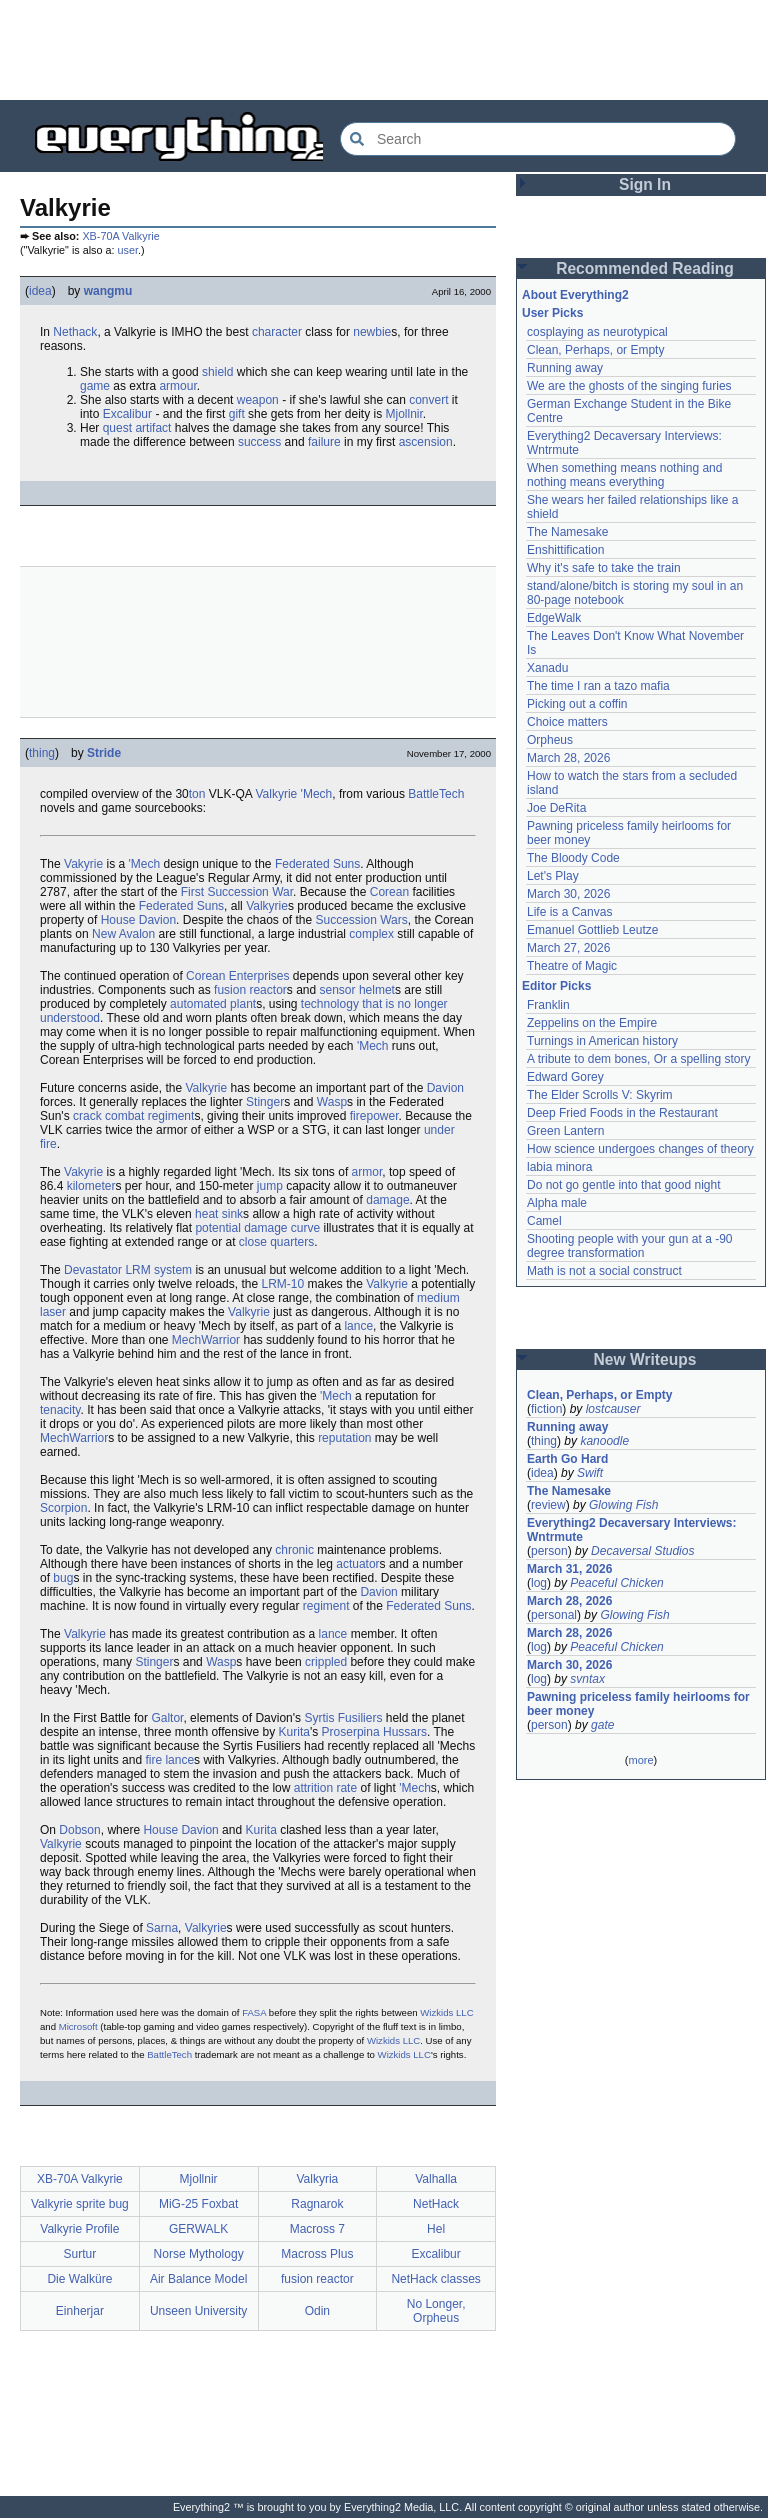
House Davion (138, 920)
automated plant (213, 1004)
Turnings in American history (602, 1041)
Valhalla (436, 2179)
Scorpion (63, 1508)
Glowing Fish (623, 1505)
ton (197, 794)
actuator (357, 1564)
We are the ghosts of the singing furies (629, 386)
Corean (389, 892)
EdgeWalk (554, 618)
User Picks (552, 313)
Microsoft (78, 2026)
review (548, 1505)
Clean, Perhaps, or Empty (595, 350)
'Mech (317, 794)
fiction (546, 1409)
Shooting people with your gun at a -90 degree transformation (629, 1246)
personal (554, 1615)
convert (428, 400)
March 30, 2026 (568, 894)
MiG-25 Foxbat (198, 2204)
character (277, 332)
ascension (426, 442)
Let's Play (553, 876)
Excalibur (127, 414)
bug (63, 1578)
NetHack (436, 2204)
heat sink (219, 1214)
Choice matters (567, 722)
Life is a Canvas (569, 912)
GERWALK (198, 2229)
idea (40, 291)
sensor (338, 990)
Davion (445, 1088)
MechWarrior (206, 1340)
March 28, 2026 (568, 758)
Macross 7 (317, 2229)
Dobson (79, 1830)
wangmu (108, 291)
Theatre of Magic (572, 966)
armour (177, 386)
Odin (317, 2311)
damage (387, 1200)
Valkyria (317, 2179)
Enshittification (565, 550)
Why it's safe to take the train (604, 568)
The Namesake (567, 532)
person (549, 1551)
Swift (590, 1473)
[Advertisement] (384, 50)
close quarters (276, 1242)
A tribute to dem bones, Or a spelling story (638, 1059)
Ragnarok (317, 2204)
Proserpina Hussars (374, 1732)
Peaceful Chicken (616, 1583)
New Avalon (123, 934)
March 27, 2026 (568, 948)
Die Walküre (79, 2279)
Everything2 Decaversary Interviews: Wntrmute (631, 1530)
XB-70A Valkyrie (120, 236)
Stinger (265, 1102)
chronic (294, 1550)
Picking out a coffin (577, 704)
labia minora (559, 1167)
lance (358, 1326)
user (128, 250)
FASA (254, 2012)
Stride (104, 753)
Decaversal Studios (642, 1551)
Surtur (80, 2254)
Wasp (332, 1102)
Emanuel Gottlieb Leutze (592, 930)
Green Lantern (565, 1131)
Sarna (162, 1928)
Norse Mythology (199, 2254)
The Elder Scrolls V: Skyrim (600, 1095)
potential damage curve (257, 1228)
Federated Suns (317, 864)
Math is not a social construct (604, 1271)
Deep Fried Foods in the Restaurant (622, 1113)
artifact (153, 428)
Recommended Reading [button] (645, 268)
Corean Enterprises (237, 976)
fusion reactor (250, 990)
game (95, 386)
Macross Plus (317, 2254)
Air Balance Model (198, 2279)
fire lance (169, 1760)
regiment (326, 1606)
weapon (258, 400)
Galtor (167, 1718)
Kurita (294, 1732)
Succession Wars (362, 920)
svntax (587, 1679)
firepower (374, 1116)
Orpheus (550, 740)
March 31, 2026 (569, 1569)
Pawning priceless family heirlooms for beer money (638, 1704)
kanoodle (604, 1441)
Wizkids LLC (446, 2012)
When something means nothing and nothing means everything (624, 475)
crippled (326, 1662)
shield (217, 372)
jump (270, 1186)
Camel (544, 1221)
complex (371, 934)
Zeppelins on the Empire (592, 1023)
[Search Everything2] (538, 139)
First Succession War (237, 892)
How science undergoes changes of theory (640, 1149)
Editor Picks (556, 986)
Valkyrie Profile (79, 2229)
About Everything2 (575, 295)
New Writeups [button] (645, 1359)
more (640, 1760)
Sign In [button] (645, 184)
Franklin (548, 1005)
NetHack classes (435, 2279)
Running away (565, 368)
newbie (372, 332)
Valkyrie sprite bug (80, 2204)
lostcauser (613, 1409)
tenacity (60, 1410)
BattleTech (436, 794)
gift (237, 414)
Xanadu (547, 668)
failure (324, 442)
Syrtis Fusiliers (343, 1718)
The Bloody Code (573, 858)
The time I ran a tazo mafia (598, 686)
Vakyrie (83, 864)
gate (602, 1725)
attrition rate (325, 1788)
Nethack (75, 332)
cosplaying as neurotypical (597, 332)
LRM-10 (282, 1284)
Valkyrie (276, 794)
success (259, 442)
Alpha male (557, 1203)
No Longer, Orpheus (436, 2311)
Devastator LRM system (128, 1270)
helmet (377, 990)
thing (42, 753)
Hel (436, 2229)
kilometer (91, 1186)
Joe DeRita (556, 808)
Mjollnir (404, 414)
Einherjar (80, 2311)
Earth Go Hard (567, 1459)
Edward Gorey (565, 1077)
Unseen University (198, 2311)
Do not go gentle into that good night (623, 1185)
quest (117, 428)
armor (367, 1172)
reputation (344, 1438)
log (539, 1583)
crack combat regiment (133, 1116)
